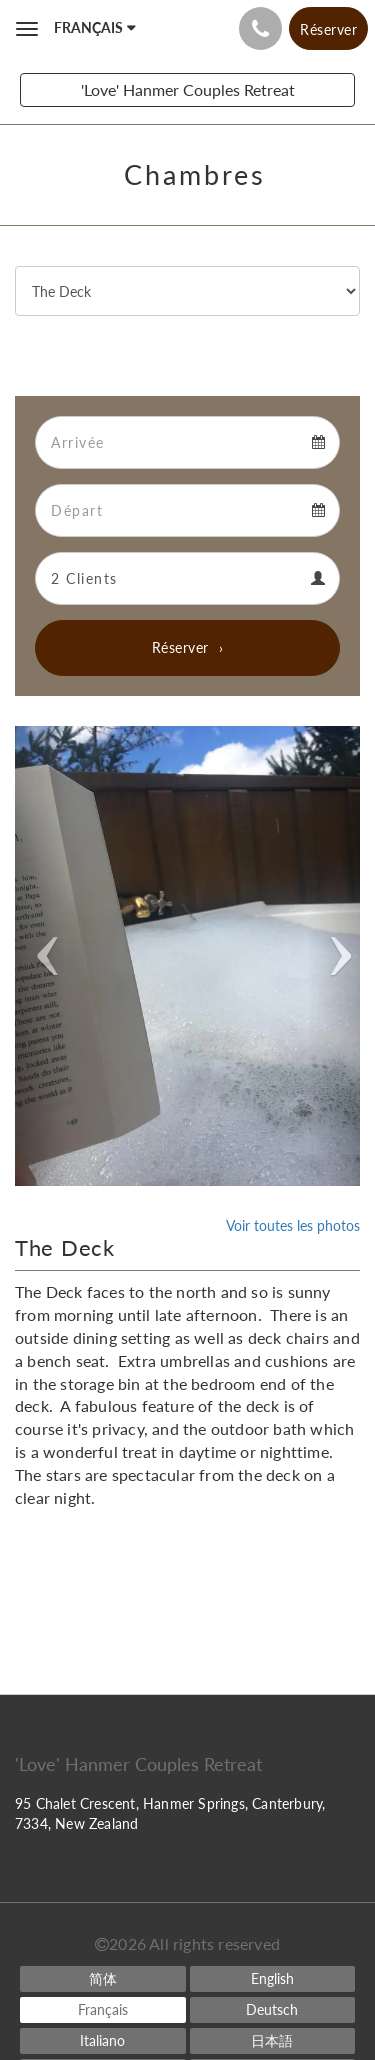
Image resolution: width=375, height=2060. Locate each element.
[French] (103, 2010)
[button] (41, 956)
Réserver (180, 647)
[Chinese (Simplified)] (103, 1979)
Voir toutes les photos (293, 1225)
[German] (273, 2010)
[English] (273, 1979)
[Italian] (103, 2041)
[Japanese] (273, 2041)
